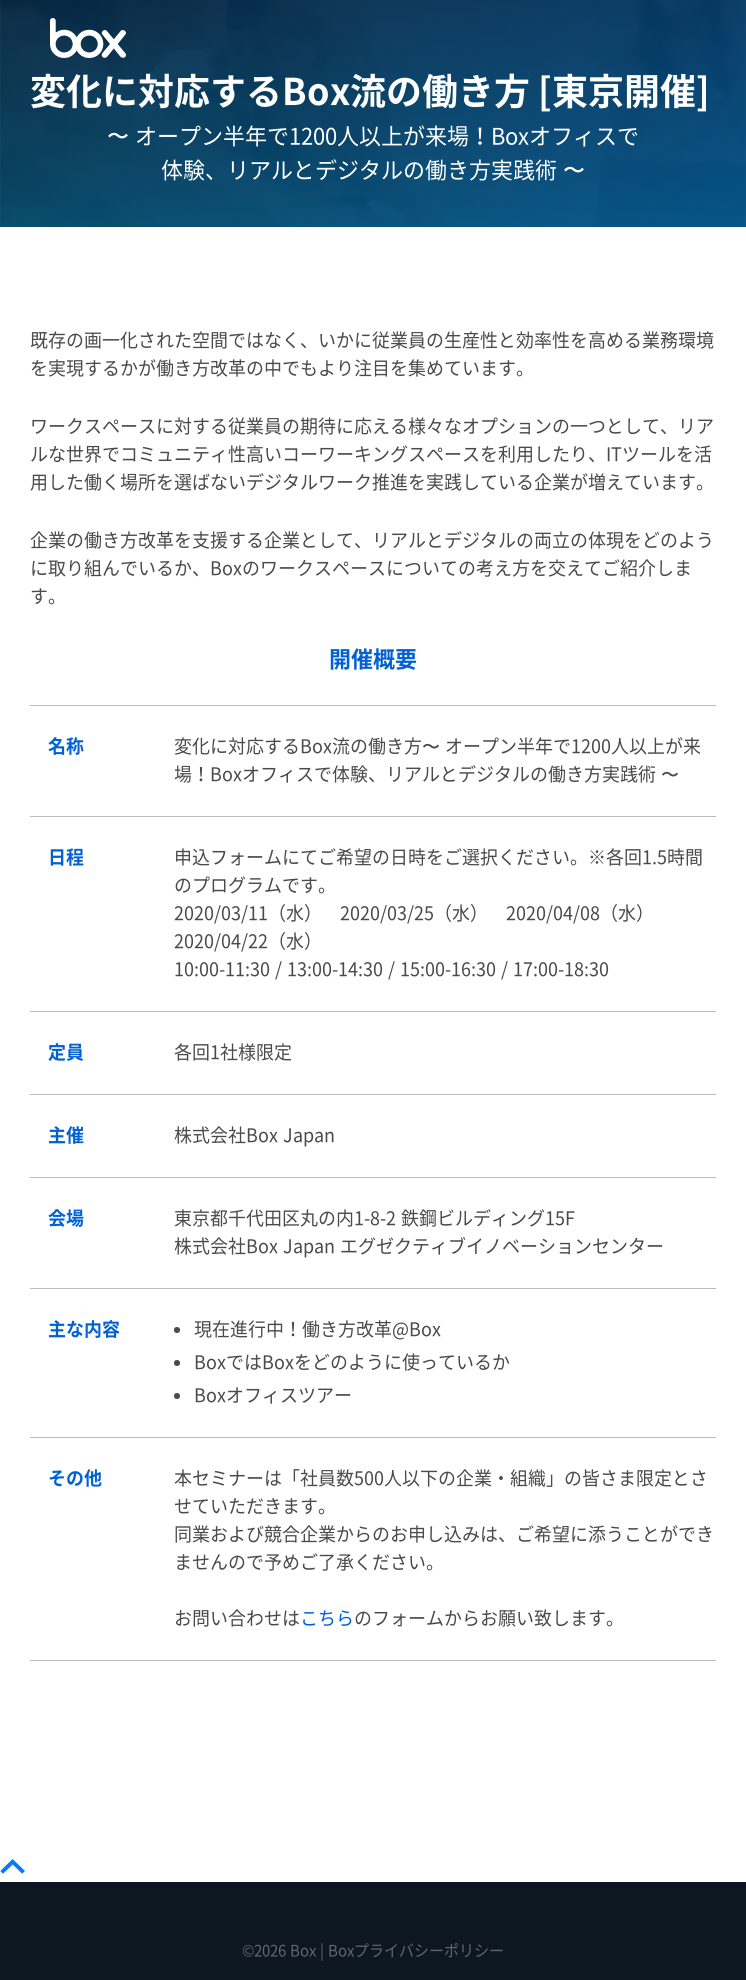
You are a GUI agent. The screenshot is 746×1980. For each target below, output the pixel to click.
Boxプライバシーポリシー (416, 1950)
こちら (327, 1618)
